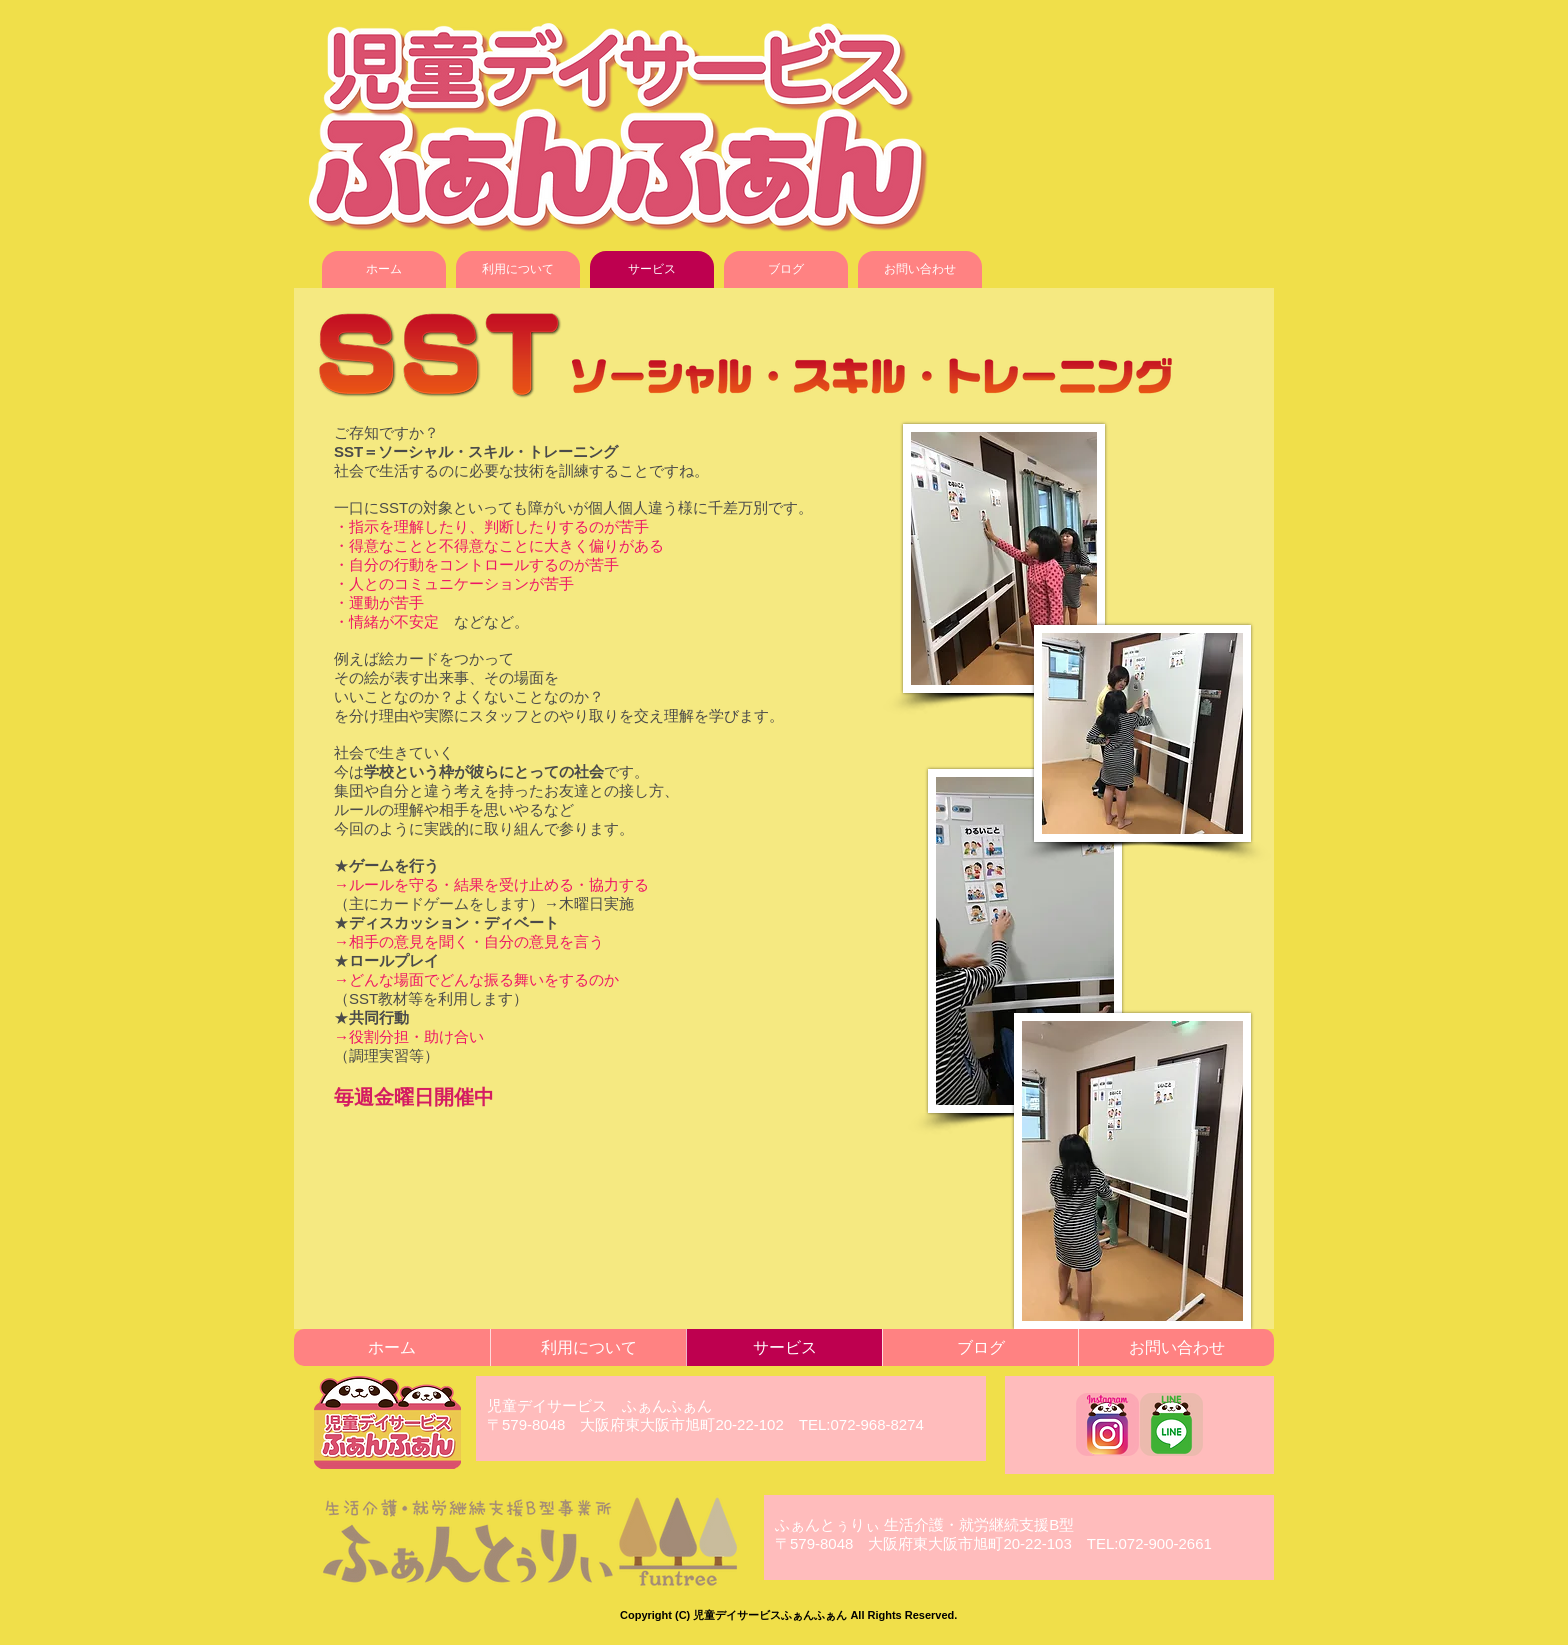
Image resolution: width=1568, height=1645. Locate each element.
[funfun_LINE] (1171, 1424)
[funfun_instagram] (1107, 1424)
